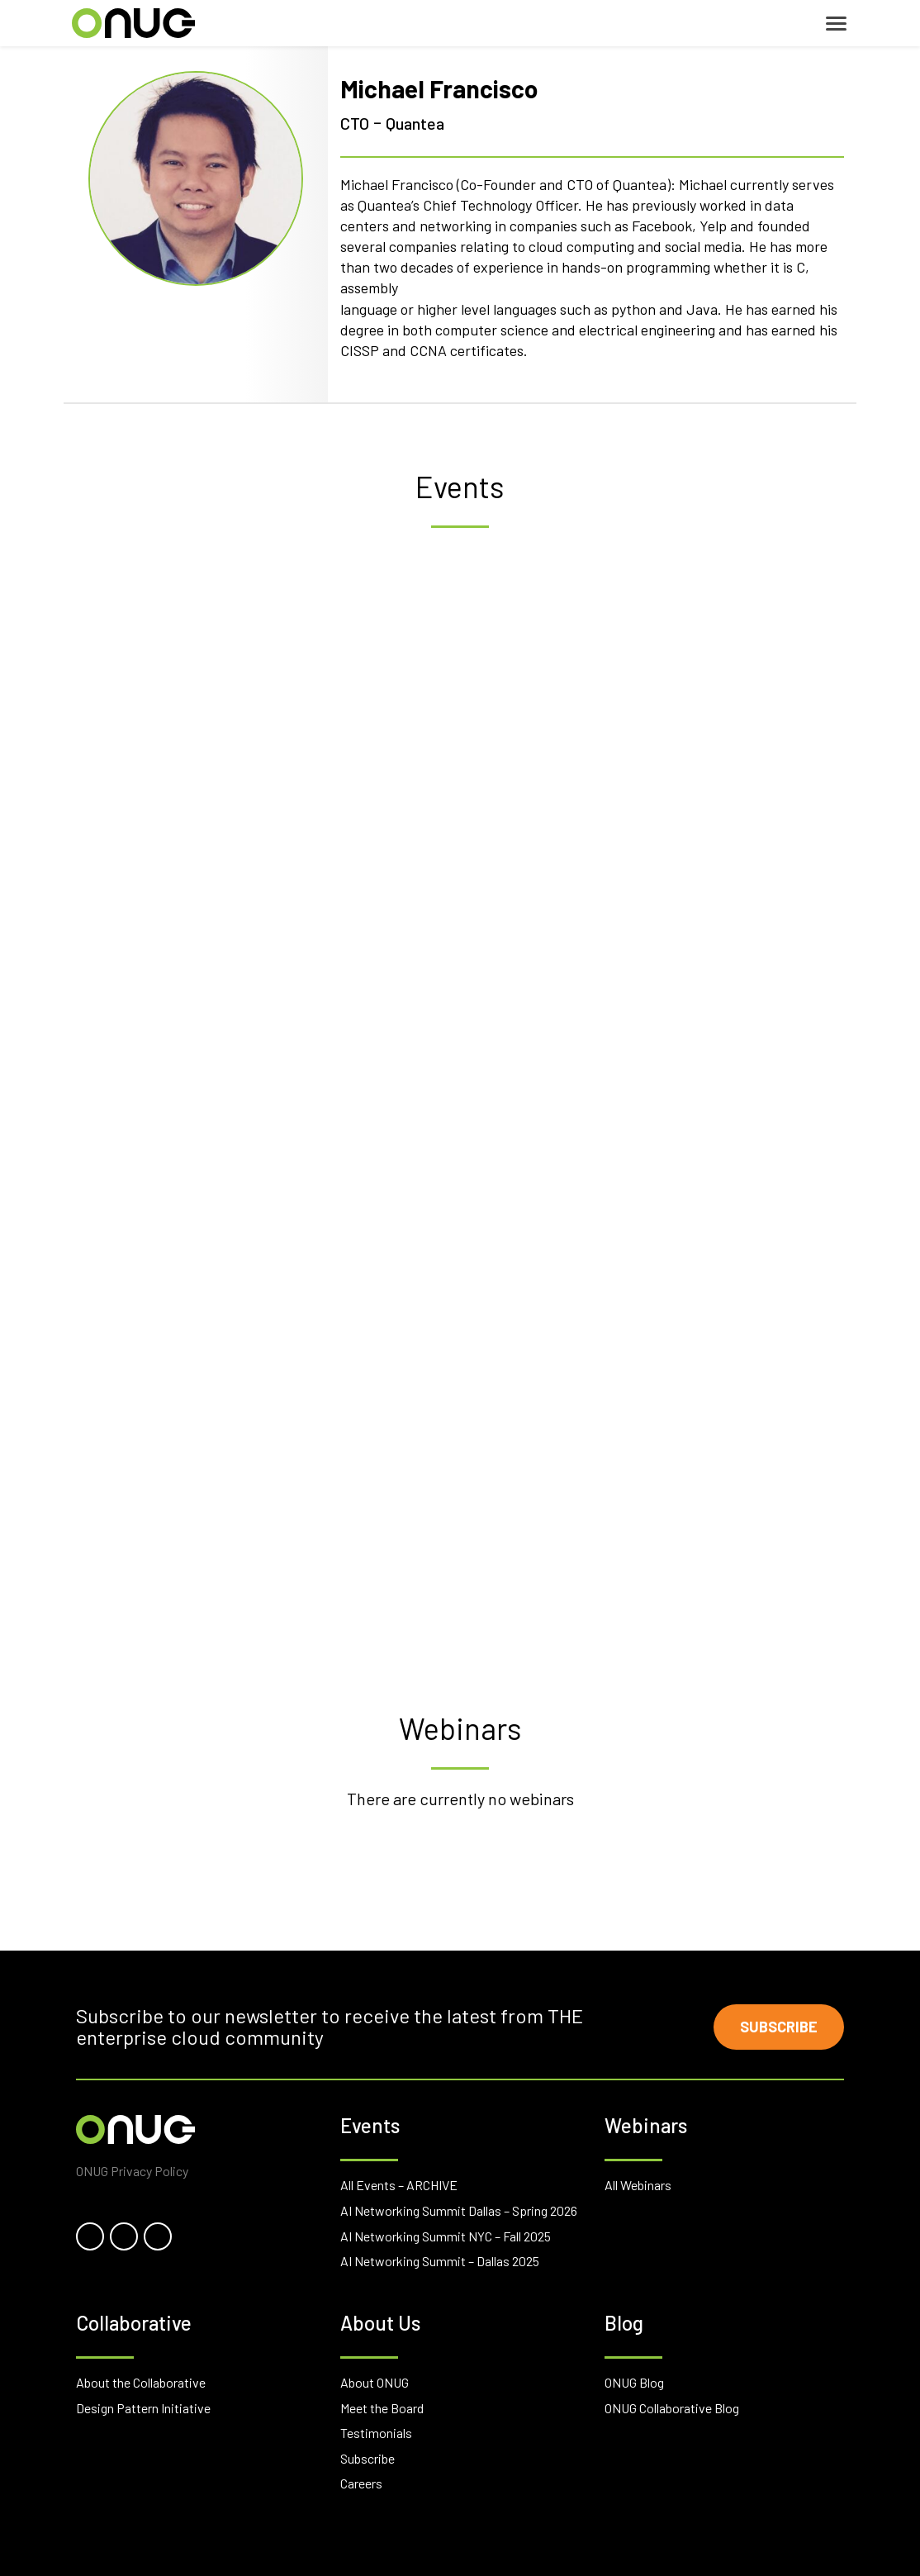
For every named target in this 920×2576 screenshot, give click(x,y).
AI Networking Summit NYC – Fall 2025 (445, 2236)
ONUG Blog (634, 2382)
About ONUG (374, 2382)
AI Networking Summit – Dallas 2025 (439, 2261)
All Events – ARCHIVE (399, 2185)
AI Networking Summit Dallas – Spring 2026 (458, 2210)
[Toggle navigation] (836, 23)
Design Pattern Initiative (143, 2408)
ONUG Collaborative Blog (672, 2408)
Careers (361, 2483)
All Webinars (638, 2185)
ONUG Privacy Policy (132, 2171)
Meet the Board (382, 2408)
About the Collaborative (141, 2382)
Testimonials (376, 2433)
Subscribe (779, 2027)
